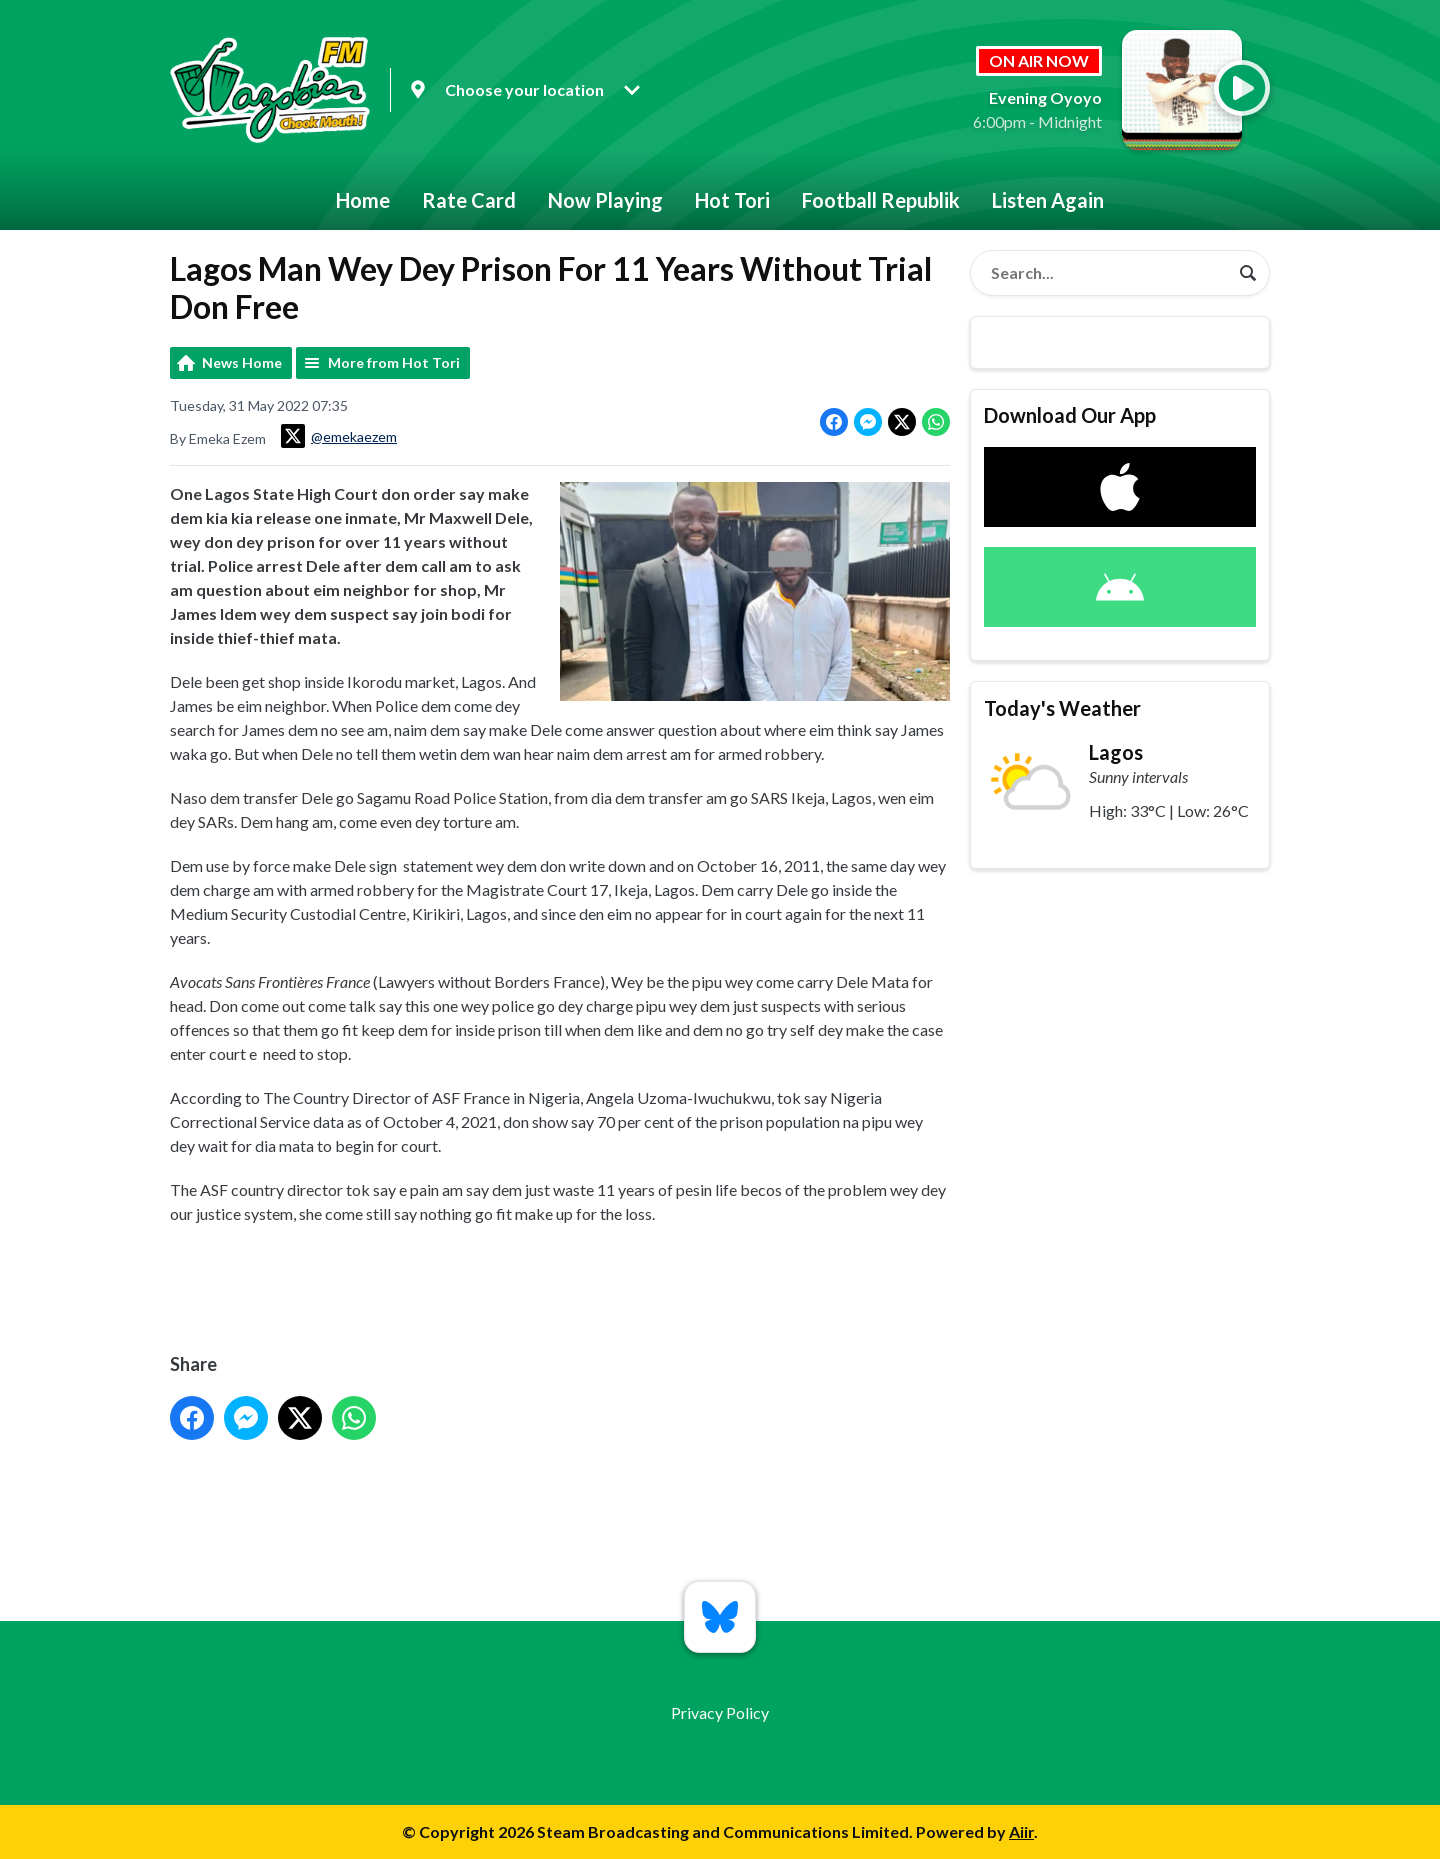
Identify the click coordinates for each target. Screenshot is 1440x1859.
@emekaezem (339, 436)
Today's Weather (1062, 708)
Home (363, 200)
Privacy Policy (720, 1712)
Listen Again (1048, 200)
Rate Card (469, 200)
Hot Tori (732, 200)
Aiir (1021, 1831)
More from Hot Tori (394, 362)
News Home (242, 362)
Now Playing (605, 200)
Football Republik (881, 200)
